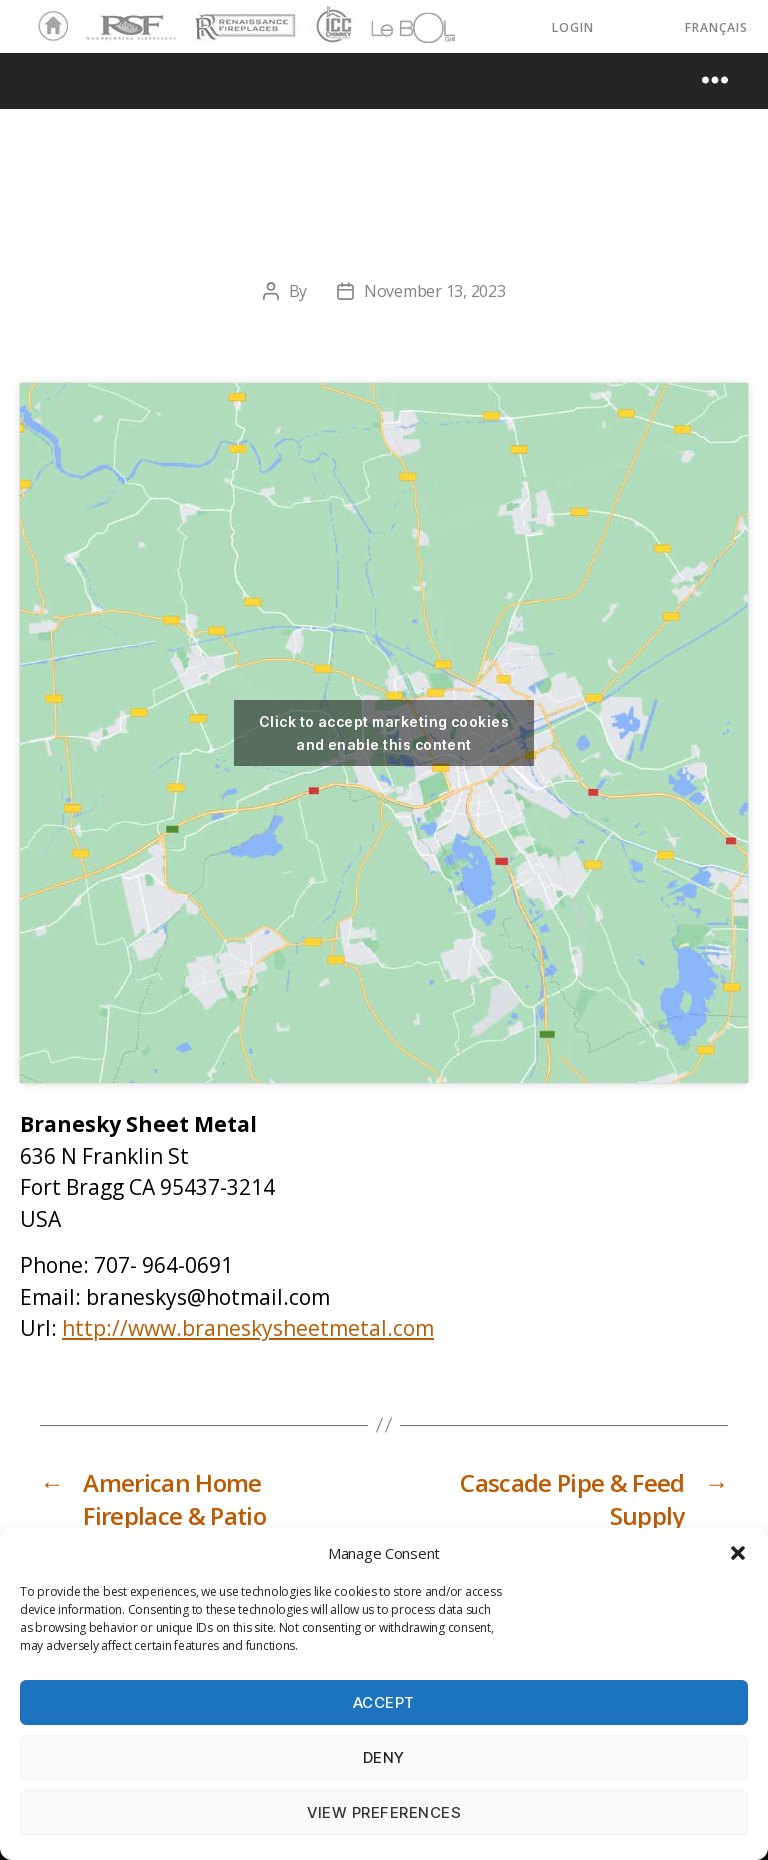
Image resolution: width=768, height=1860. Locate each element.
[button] (738, 1553)
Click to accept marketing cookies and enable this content (384, 733)
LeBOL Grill (395, 27)
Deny (384, 1757)
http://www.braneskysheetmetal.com (248, 1328)
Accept (384, 1702)
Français (716, 27)
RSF (96, 18)
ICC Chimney (331, 27)
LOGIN (573, 27)
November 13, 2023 (434, 291)
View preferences (384, 1812)
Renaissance (242, 18)
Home (48, 27)
